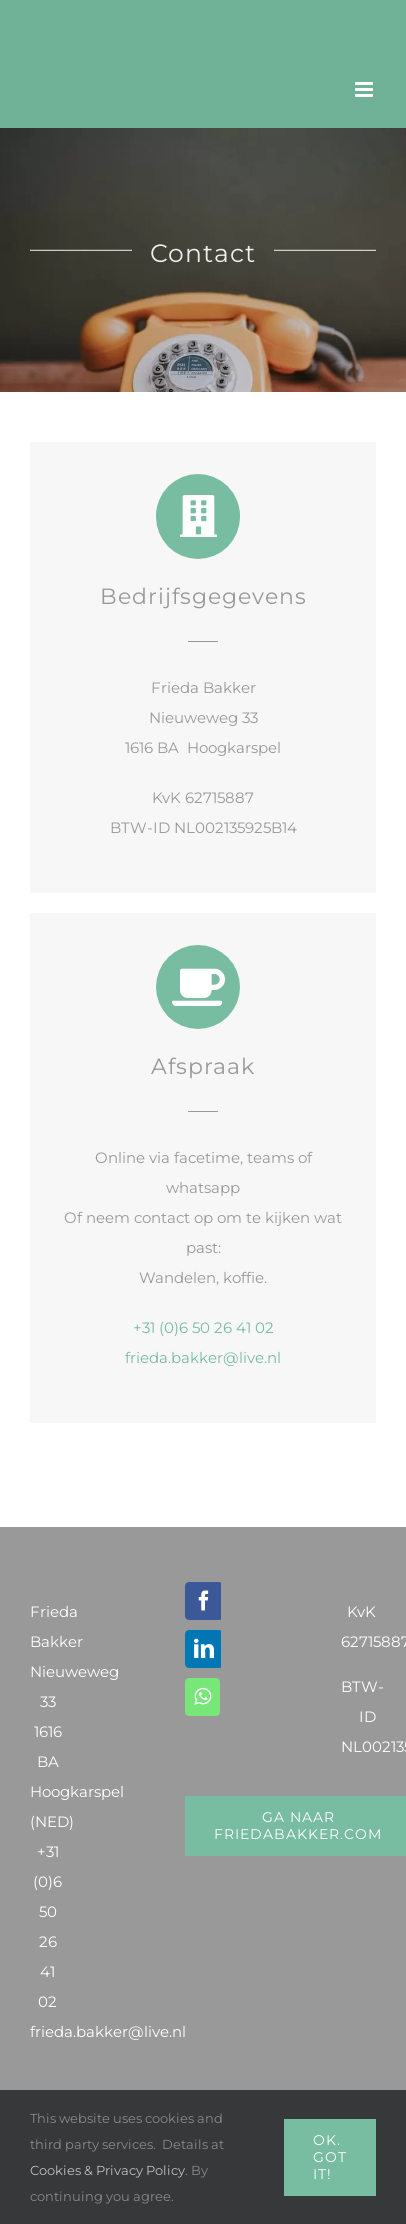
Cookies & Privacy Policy (107, 2170)
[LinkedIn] (204, 1649)
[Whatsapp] (202, 1697)
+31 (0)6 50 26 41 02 (203, 1327)
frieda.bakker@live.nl (203, 1357)
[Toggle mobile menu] (365, 89)
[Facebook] (204, 1601)
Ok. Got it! (330, 2157)
